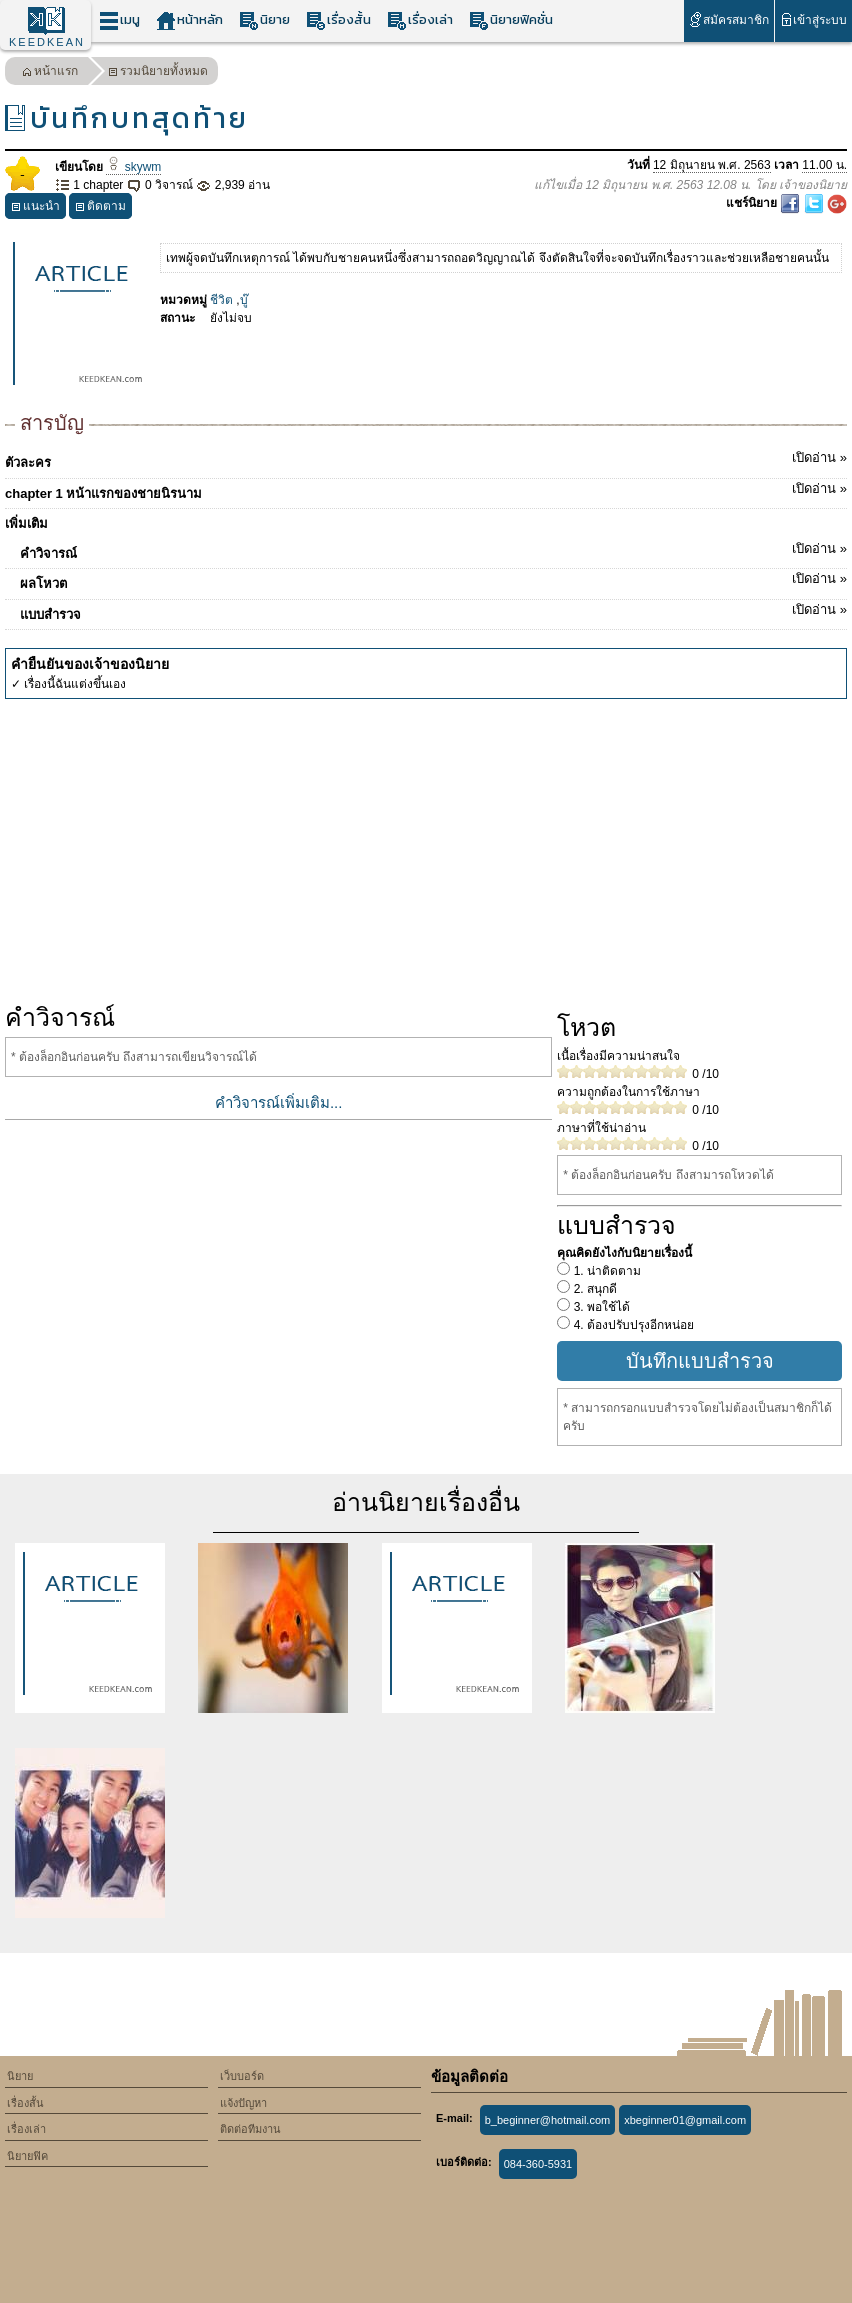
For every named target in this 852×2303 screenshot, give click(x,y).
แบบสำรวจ (433, 611)
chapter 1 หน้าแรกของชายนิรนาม (426, 490)
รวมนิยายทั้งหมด (158, 73)
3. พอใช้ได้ (600, 1307)
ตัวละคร (426, 459)
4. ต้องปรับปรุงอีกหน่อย (632, 1325)
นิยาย (264, 20)
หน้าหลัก (189, 20)
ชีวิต (221, 300)
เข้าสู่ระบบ (813, 19)
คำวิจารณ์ (433, 550)
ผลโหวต (433, 580)
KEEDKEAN (47, 42)
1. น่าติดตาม (605, 1271)
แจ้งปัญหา (243, 2103)
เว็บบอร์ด (242, 2076)
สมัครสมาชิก (728, 19)
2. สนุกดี (593, 1289)
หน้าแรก (50, 73)
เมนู (119, 20)
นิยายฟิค (27, 2156)
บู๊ (244, 300)
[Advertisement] (426, 849)
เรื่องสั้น (338, 20)
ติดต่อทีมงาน (250, 2129)
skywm (133, 167)
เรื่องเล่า (420, 20)
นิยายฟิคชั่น (511, 20)
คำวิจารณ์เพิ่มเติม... (279, 1102)
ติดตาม (100, 208)
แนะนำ (35, 208)
